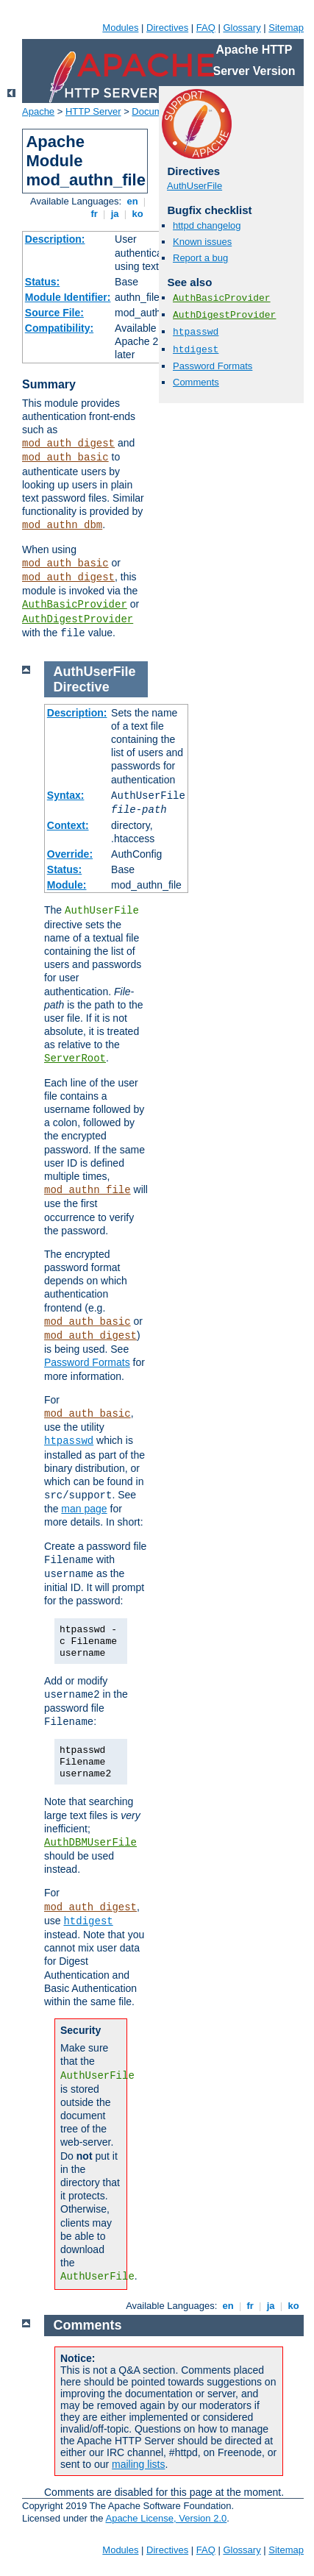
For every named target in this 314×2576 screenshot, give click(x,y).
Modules (120, 27)
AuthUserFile (194, 185)
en (132, 201)
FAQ (205, 27)
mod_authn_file (87, 1190)
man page (84, 1509)
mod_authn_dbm (62, 525)
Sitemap (286, 27)
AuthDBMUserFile (90, 1843)
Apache (38, 111)
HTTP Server (93, 111)
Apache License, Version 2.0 (165, 2518)
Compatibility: (59, 328)
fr (94, 213)
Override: (70, 854)
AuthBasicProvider (74, 605)
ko (137, 213)
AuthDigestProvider (77, 619)
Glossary (241, 27)
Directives (167, 27)
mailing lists (138, 2464)
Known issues (202, 241)
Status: (42, 282)
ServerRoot (75, 1058)
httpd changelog (207, 225)
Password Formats (212, 365)
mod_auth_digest (68, 443)
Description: (55, 239)
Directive (82, 687)
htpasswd (195, 332)
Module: (67, 885)
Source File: (54, 313)
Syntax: (66, 795)
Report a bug (200, 257)
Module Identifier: (68, 297)
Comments (196, 382)
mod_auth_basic (65, 457)
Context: (68, 825)
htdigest (195, 349)
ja (114, 213)
